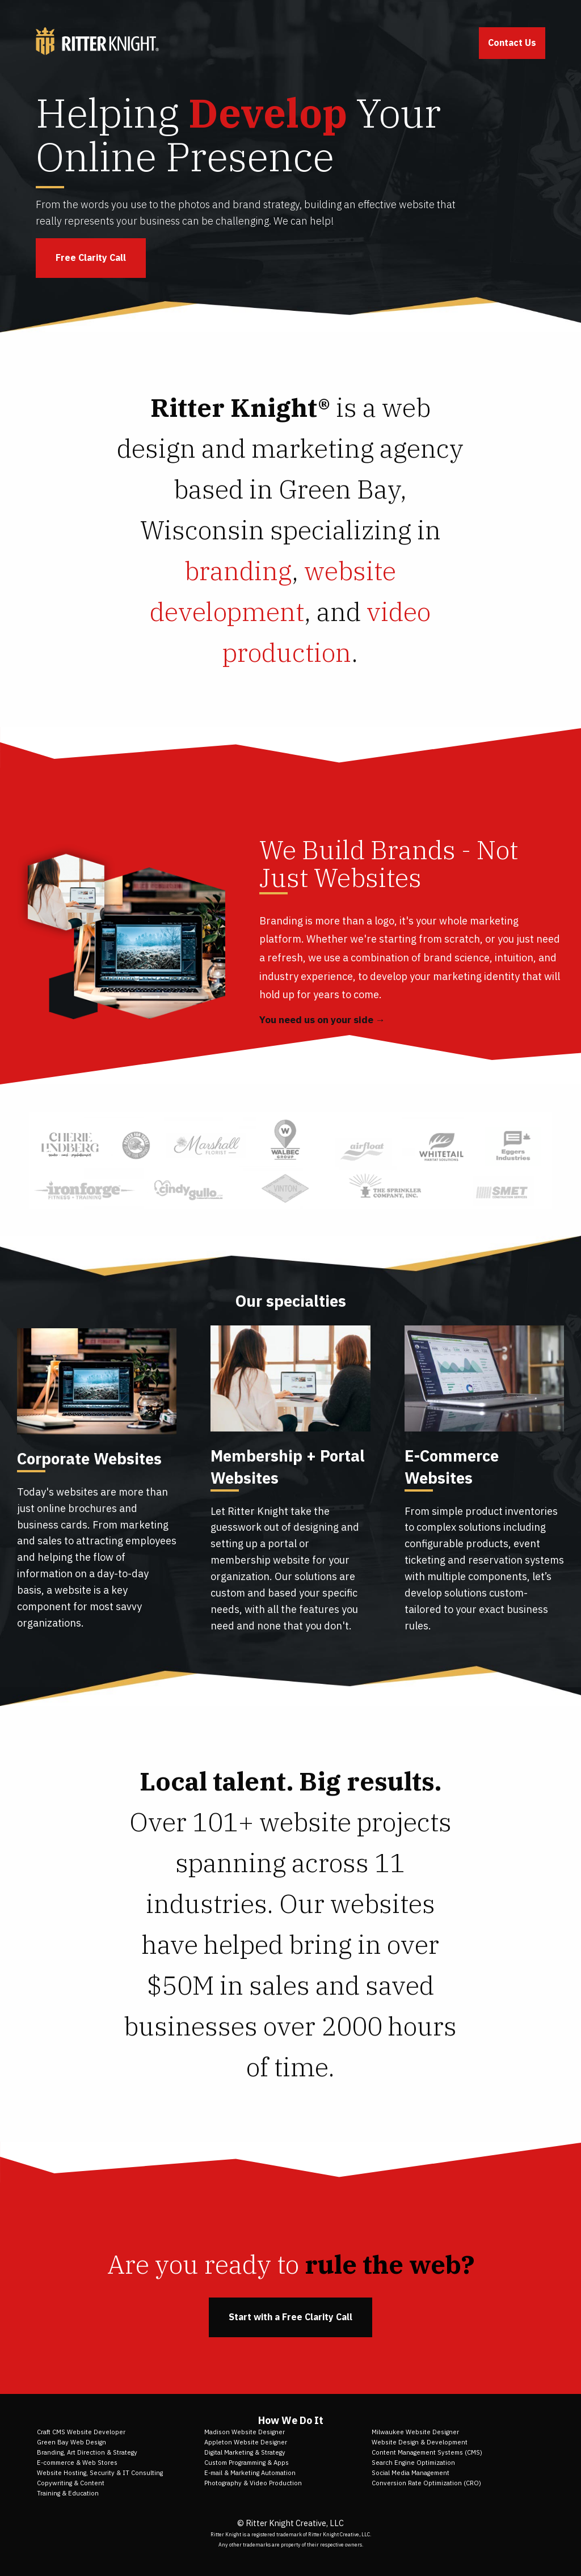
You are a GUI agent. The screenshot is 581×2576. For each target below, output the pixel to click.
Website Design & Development (420, 2442)
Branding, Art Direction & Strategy (87, 2452)
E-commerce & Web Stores (77, 2463)
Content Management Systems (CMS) (427, 2452)
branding (238, 570)
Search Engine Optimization (413, 2463)
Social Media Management (410, 2473)
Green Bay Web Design (71, 2442)
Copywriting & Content (70, 2483)
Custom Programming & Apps (246, 2463)
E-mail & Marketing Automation (250, 2473)
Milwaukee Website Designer (415, 2432)
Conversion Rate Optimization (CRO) (426, 2483)
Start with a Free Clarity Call (290, 2316)
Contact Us (512, 42)
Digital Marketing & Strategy (244, 2452)
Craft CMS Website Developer (81, 2432)
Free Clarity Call (91, 257)
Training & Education (68, 2493)
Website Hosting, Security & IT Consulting (100, 2473)
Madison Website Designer (244, 2432)
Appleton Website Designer (245, 2442)
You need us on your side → (322, 1019)
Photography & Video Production (253, 2483)
